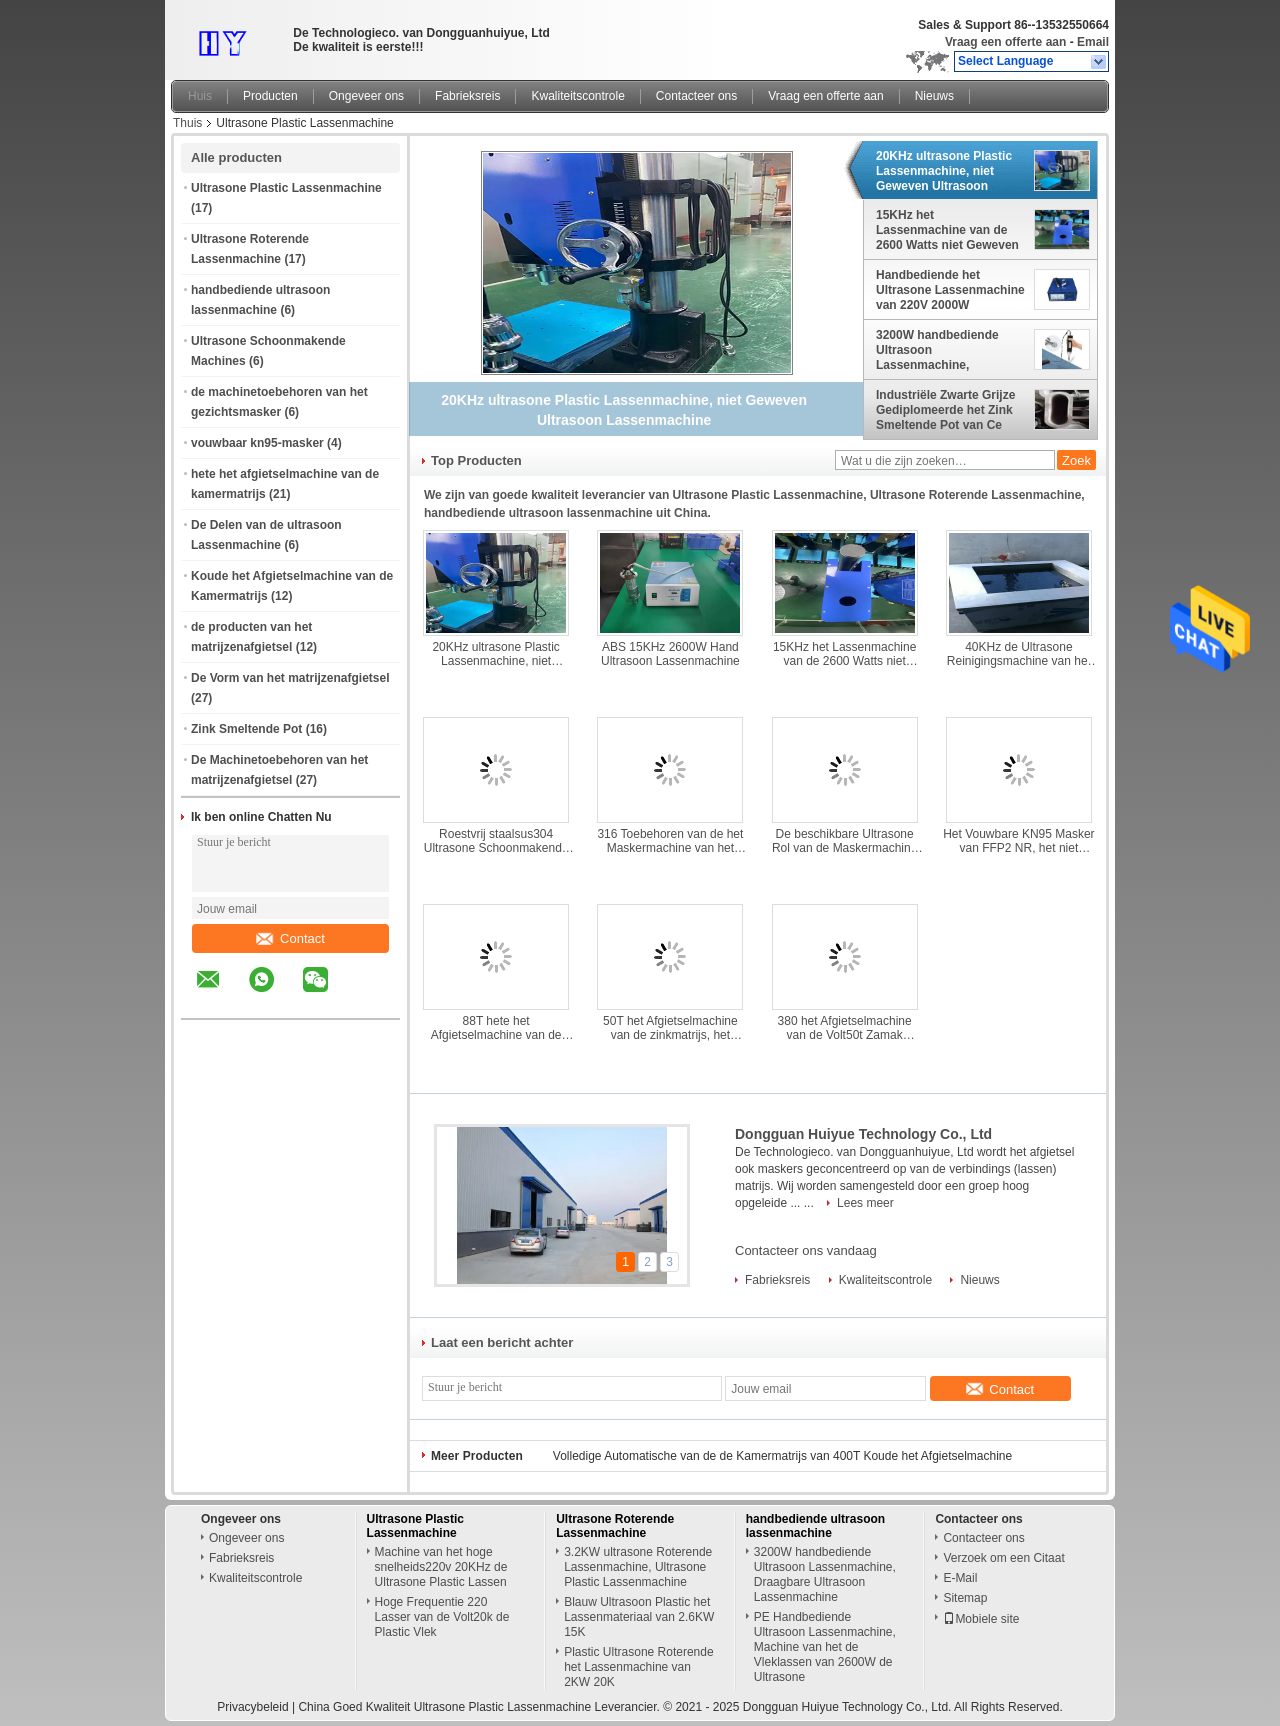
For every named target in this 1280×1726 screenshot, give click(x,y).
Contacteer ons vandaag (806, 1250)
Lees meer (865, 1203)
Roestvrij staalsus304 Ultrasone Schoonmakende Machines (496, 841)
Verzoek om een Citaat (1003, 1558)
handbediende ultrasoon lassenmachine (815, 1526)
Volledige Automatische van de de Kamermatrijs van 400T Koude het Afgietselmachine (782, 1456)
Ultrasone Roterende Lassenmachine (615, 1526)
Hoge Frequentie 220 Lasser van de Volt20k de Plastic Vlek (442, 1617)
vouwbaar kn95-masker (257, 443)
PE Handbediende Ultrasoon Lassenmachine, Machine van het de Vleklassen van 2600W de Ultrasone (825, 1647)
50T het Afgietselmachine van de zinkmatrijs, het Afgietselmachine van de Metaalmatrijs (670, 1028)
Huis (200, 96)
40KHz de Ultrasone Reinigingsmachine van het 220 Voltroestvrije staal (1019, 654)
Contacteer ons (696, 96)
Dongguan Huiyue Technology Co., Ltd (863, 1134)
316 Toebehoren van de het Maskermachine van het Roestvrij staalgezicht (670, 841)
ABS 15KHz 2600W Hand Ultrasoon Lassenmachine (670, 654)
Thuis (187, 123)
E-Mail (960, 1578)
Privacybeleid (252, 1707)
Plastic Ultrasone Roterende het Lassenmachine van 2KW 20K (638, 1667)
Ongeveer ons (366, 96)
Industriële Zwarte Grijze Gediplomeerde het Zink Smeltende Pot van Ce (945, 410)
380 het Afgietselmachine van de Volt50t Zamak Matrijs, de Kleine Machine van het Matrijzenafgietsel (844, 1028)
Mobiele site (981, 1619)
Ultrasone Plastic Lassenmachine (286, 188)
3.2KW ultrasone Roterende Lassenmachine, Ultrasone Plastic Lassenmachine (638, 1567)
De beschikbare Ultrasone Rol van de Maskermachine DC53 (844, 841)
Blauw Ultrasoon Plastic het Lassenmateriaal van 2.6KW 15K (639, 1617)
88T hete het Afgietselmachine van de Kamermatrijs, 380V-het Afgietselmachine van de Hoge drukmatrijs (496, 1028)
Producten (270, 96)
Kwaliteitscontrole (577, 96)
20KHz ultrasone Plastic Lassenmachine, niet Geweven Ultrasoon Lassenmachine (944, 171)
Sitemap (965, 1598)
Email (1093, 42)
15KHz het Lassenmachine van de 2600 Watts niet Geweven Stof (947, 230)
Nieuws (934, 96)
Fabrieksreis (467, 96)
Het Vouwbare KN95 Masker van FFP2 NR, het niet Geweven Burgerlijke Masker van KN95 (1018, 841)
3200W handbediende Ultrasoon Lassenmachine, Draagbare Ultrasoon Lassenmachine (937, 350)
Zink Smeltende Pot (246, 729)
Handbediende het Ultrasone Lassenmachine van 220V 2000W (950, 290)
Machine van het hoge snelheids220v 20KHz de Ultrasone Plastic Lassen (441, 1567)
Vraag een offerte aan (1005, 42)
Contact (290, 938)
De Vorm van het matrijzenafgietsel (290, 678)
